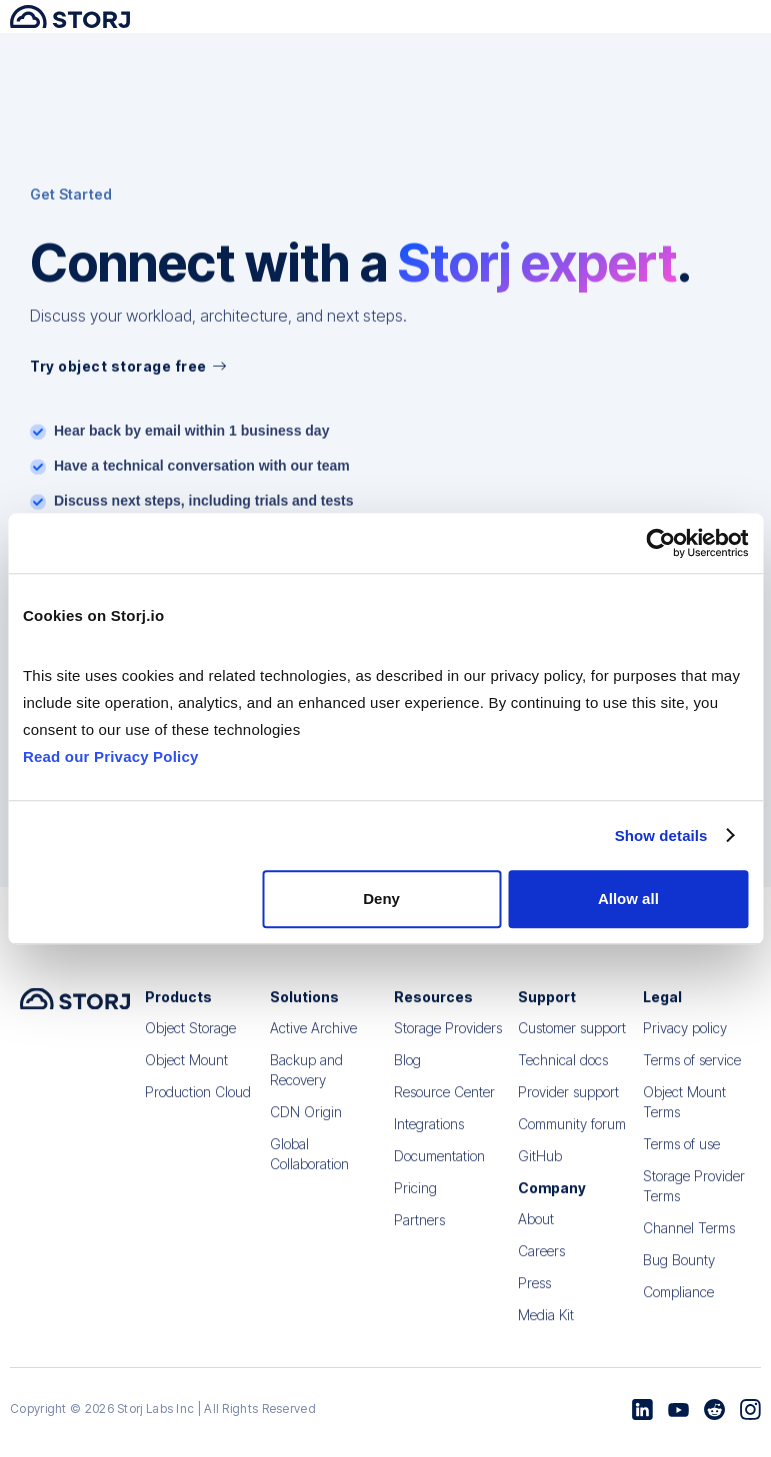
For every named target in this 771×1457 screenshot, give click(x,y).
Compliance (678, 1306)
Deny (381, 898)
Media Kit (546, 1329)
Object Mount (186, 1074)
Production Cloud (198, 1106)
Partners (419, 1234)
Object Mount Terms (684, 1116)
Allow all (628, 898)
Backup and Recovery (306, 1084)
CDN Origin (306, 1126)
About (536, 1233)
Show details (661, 835)
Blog (407, 1074)
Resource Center (444, 1106)
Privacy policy (685, 1042)
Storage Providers (448, 1042)
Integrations (429, 1138)
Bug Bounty (679, 1274)
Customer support (572, 1042)
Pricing (415, 1202)
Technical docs (563, 1074)
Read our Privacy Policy (111, 756)
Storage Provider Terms (694, 1200)
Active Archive (313, 1042)
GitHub (540, 1170)
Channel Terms (689, 1242)
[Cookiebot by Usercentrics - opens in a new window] (660, 543)
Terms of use (681, 1158)
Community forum (572, 1138)
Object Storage (190, 1042)
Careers (541, 1265)
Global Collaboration (309, 1168)
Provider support (568, 1106)
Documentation (439, 1170)
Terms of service (692, 1074)
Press (534, 1297)
